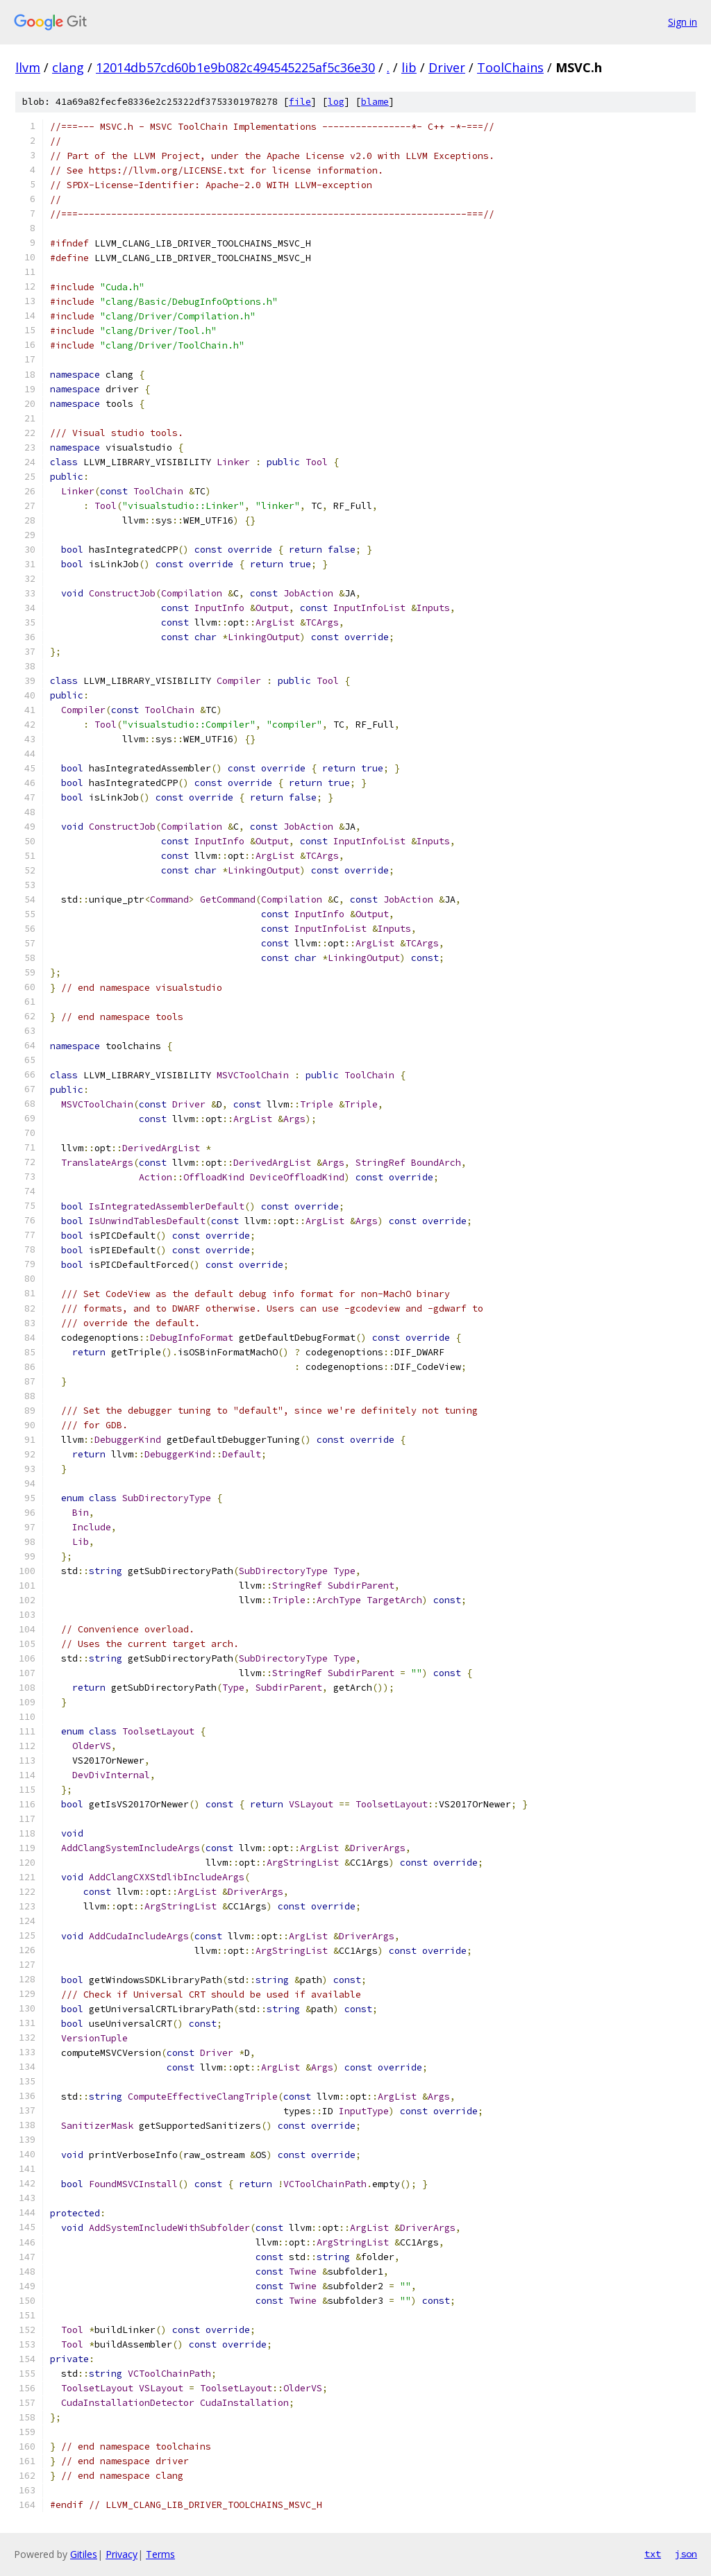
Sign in (682, 21)
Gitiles (83, 2554)
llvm (27, 67)
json (686, 2554)
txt (652, 2554)
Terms (160, 2554)
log (336, 102)
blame (375, 102)
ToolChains (510, 67)
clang (68, 67)
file (300, 102)
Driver (446, 67)
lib (409, 67)
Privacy (121, 2554)
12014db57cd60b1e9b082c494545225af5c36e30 (235, 67)
